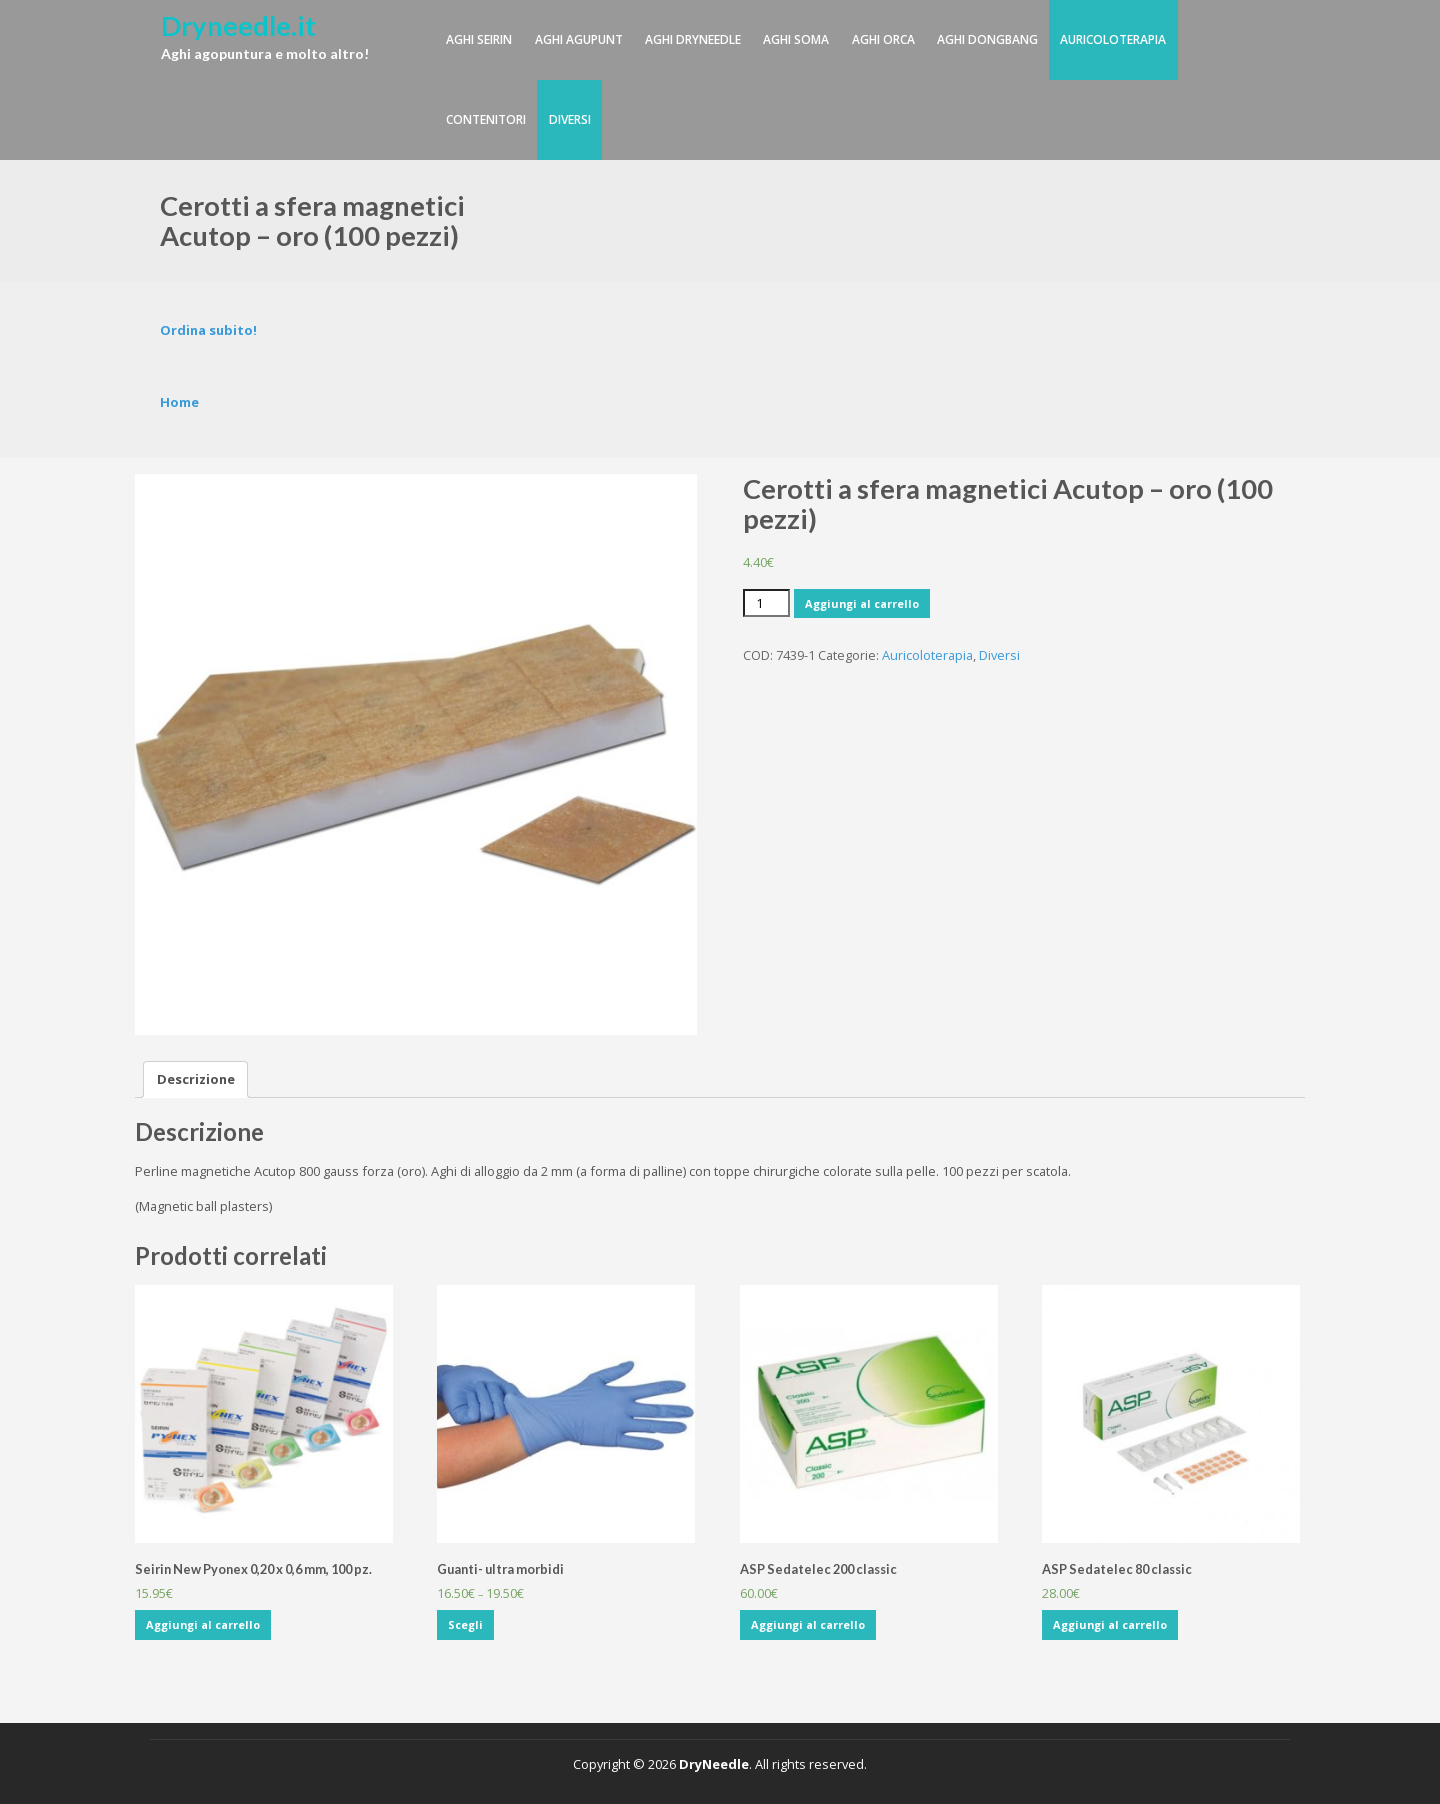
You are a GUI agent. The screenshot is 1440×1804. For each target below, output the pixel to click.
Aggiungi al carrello (862, 603)
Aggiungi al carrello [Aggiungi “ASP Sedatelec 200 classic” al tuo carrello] (808, 1624)
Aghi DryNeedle (693, 39)
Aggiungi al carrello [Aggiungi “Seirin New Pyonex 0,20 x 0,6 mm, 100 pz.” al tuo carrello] (203, 1624)
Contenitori (486, 119)
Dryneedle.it (238, 25)
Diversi (570, 119)
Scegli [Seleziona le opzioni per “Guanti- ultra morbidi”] (465, 1624)
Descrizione (196, 1079)
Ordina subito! (208, 330)
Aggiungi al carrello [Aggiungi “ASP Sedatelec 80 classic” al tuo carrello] (1110, 1624)
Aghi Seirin (479, 39)
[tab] (196, 1079)
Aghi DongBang (987, 39)
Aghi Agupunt (579, 39)
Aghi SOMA (796, 39)
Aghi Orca (883, 39)
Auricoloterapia (1113, 39)
